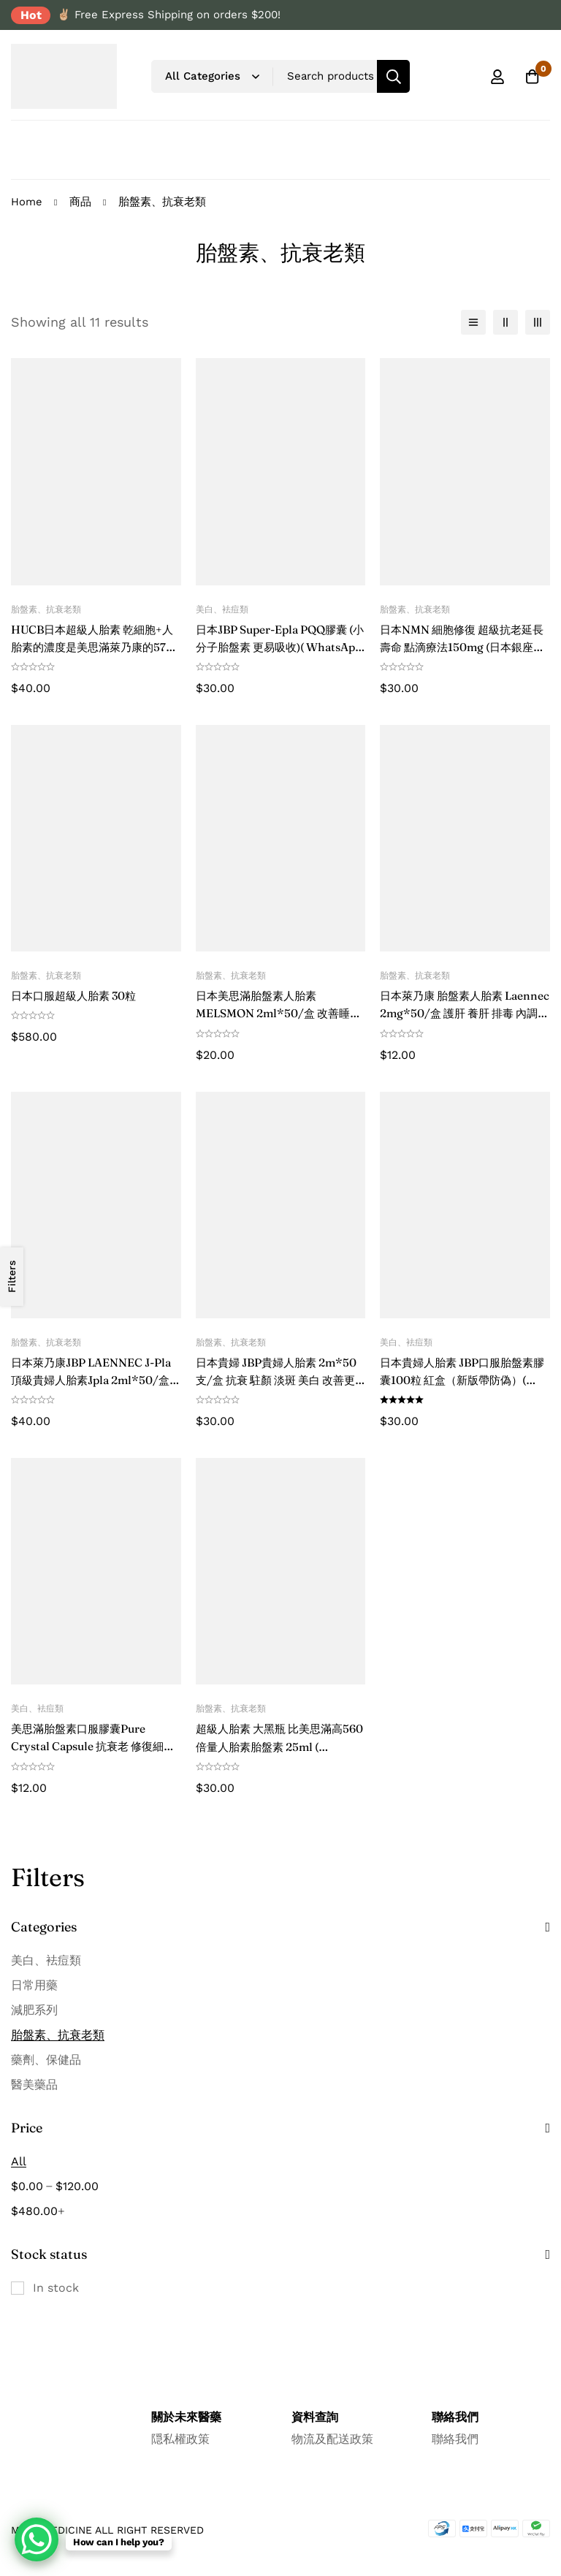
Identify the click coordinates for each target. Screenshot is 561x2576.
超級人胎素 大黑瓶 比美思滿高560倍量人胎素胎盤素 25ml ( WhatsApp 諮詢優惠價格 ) (275, 1745)
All (18, 2160)
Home (26, 201)
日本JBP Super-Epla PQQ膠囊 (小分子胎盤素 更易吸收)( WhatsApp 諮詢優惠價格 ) (277, 647)
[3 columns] (537, 322)
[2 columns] (505, 322)
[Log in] (494, 77)
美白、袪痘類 (46, 1959)
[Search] (393, 76)
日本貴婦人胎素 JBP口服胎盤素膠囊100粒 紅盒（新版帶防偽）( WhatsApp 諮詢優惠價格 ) (463, 1379)
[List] (473, 322)
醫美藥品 (34, 2083)
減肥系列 (34, 2008)
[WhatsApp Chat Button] (36, 2539)
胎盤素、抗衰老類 (57, 2033)
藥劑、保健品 (46, 2058)
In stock (56, 2286)
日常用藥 (34, 1984)
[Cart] (531, 77)
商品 (80, 201)
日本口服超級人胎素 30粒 (78, 995)
